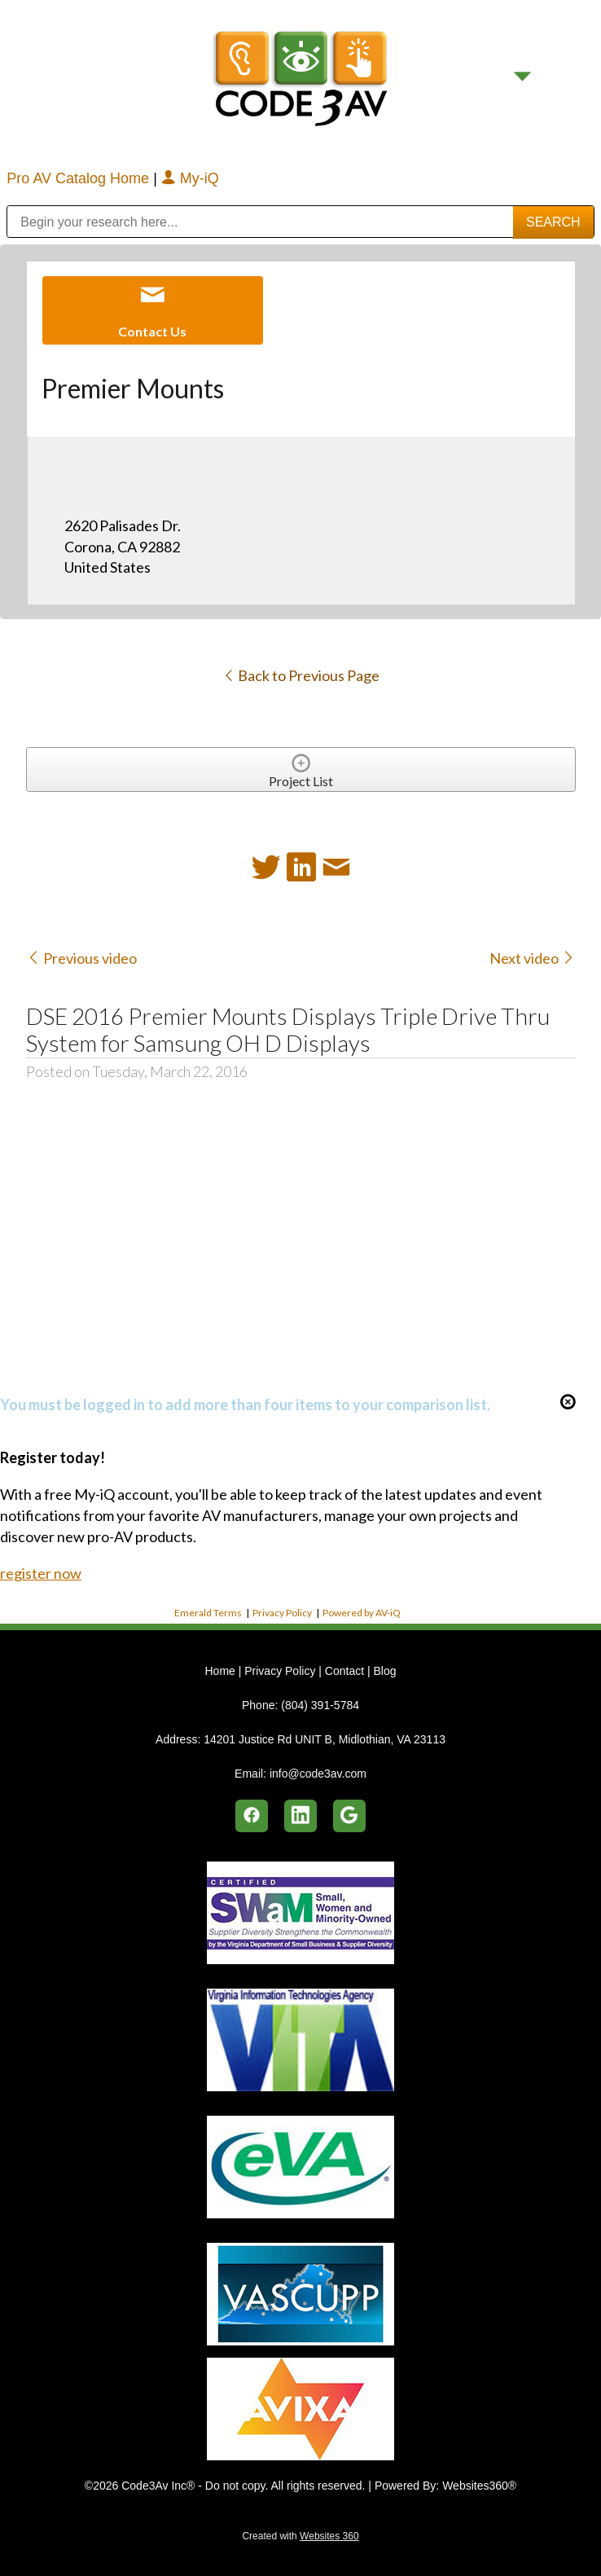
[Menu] (522, 76)
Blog (384, 1670)
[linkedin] (300, 1816)
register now (40, 1573)
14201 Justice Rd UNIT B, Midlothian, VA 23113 (324, 1739)
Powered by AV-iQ (361, 1613)
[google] (349, 1816)
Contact (344, 1670)
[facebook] (251, 1816)
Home (221, 1670)
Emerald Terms (208, 1613)
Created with (300, 2536)
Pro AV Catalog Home (80, 178)
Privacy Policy (282, 1613)
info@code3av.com (318, 1773)
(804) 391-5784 (320, 1705)
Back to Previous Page (300, 675)
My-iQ (190, 178)
